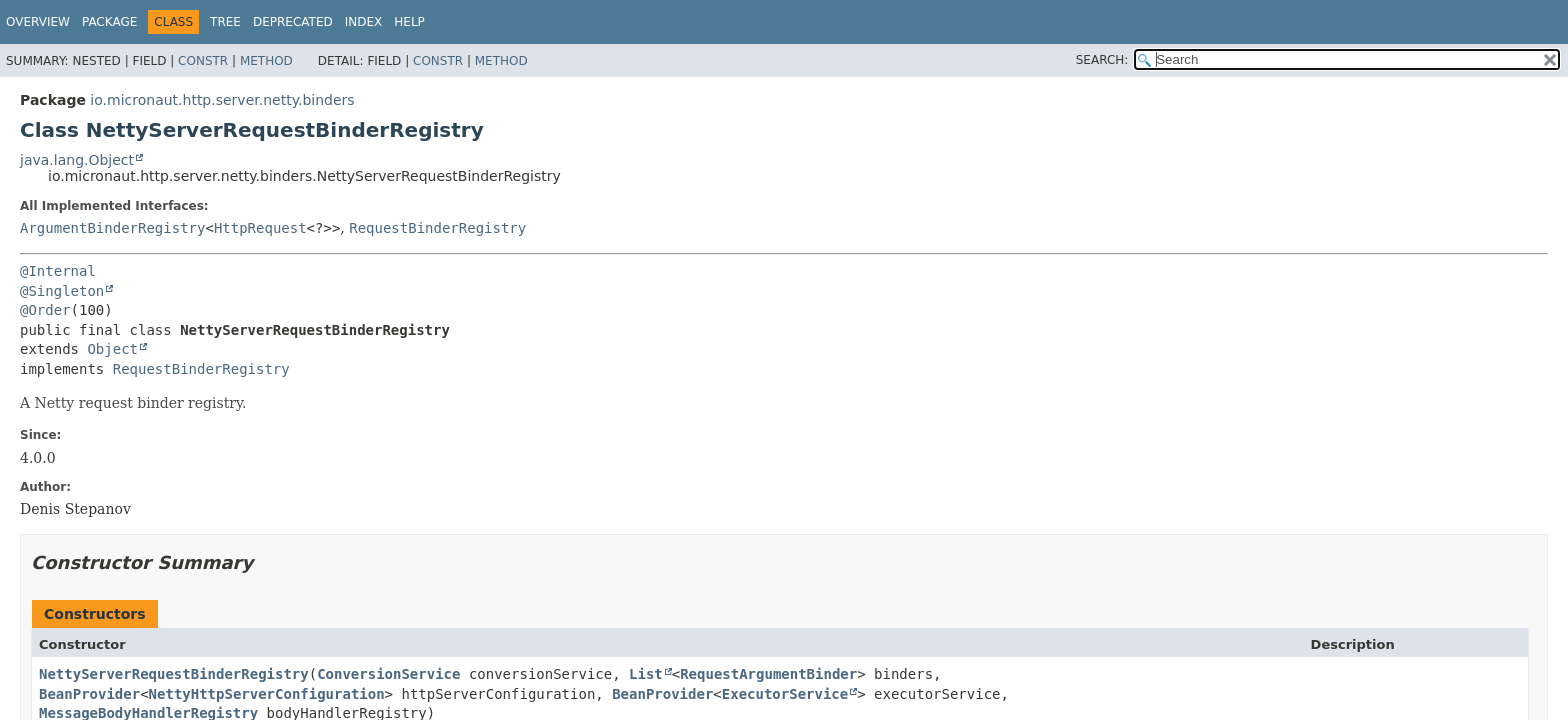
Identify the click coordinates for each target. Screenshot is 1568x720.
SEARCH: (1102, 60)
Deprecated (293, 22)
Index (364, 22)
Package (109, 22)
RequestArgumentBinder (768, 674)
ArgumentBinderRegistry (112, 228)
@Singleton (62, 291)
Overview (38, 22)
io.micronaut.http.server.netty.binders (222, 100)
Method (266, 61)
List (646, 674)
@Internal (58, 271)
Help (409, 22)
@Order (45, 310)
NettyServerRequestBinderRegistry (174, 674)
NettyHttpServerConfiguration (267, 694)
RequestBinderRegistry (437, 228)
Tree (225, 22)
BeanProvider (89, 694)
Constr (203, 61)
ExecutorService (785, 694)
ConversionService (388, 674)
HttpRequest (260, 228)
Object (112, 349)
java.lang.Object (77, 160)
